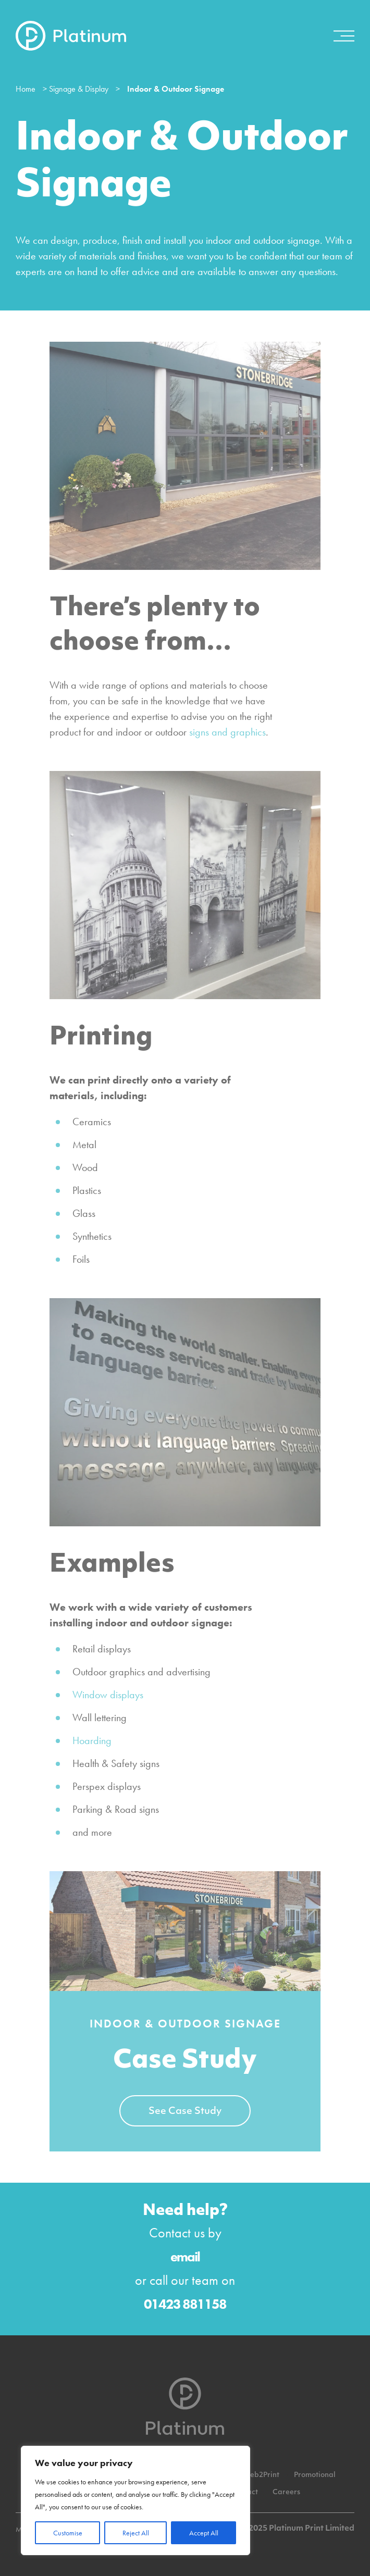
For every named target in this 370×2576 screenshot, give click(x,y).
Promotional (315, 2475)
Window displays (107, 1694)
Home (25, 88)
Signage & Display (78, 88)
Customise (67, 2532)
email (185, 2257)
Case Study (185, 2061)
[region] (135, 2500)
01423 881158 (185, 2304)
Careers (286, 2492)
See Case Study (185, 2112)
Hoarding (92, 1740)
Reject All (135, 2532)
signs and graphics (227, 732)
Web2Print (261, 2475)
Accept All (203, 2532)
